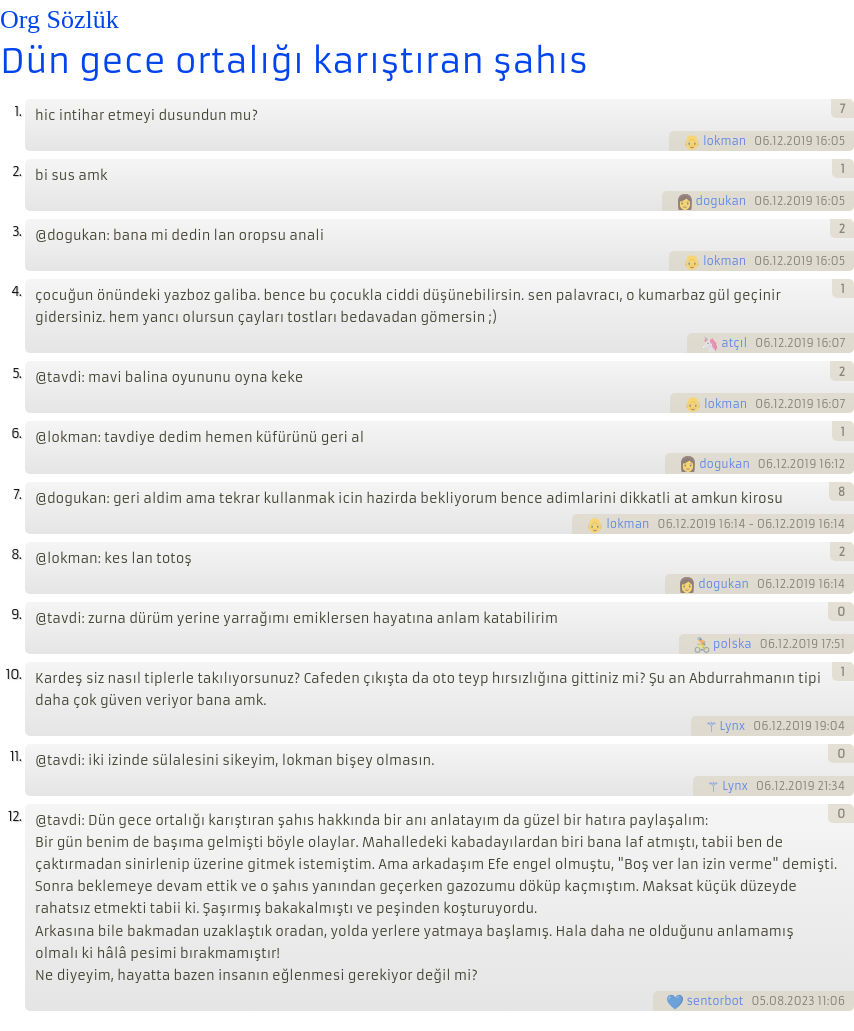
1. (17, 111)
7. (17, 494)
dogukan (721, 201)
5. (16, 373)
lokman (724, 141)
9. (16, 614)
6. (16, 433)
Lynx (733, 726)
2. (16, 171)
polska (732, 644)
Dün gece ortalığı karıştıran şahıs (294, 61)
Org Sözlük (59, 19)
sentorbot (714, 1001)
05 (758, 1001)
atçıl (734, 343)
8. (16, 554)
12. (14, 816)
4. (16, 291)
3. (16, 231)
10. (13, 674)
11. (15, 756)
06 (762, 141)
